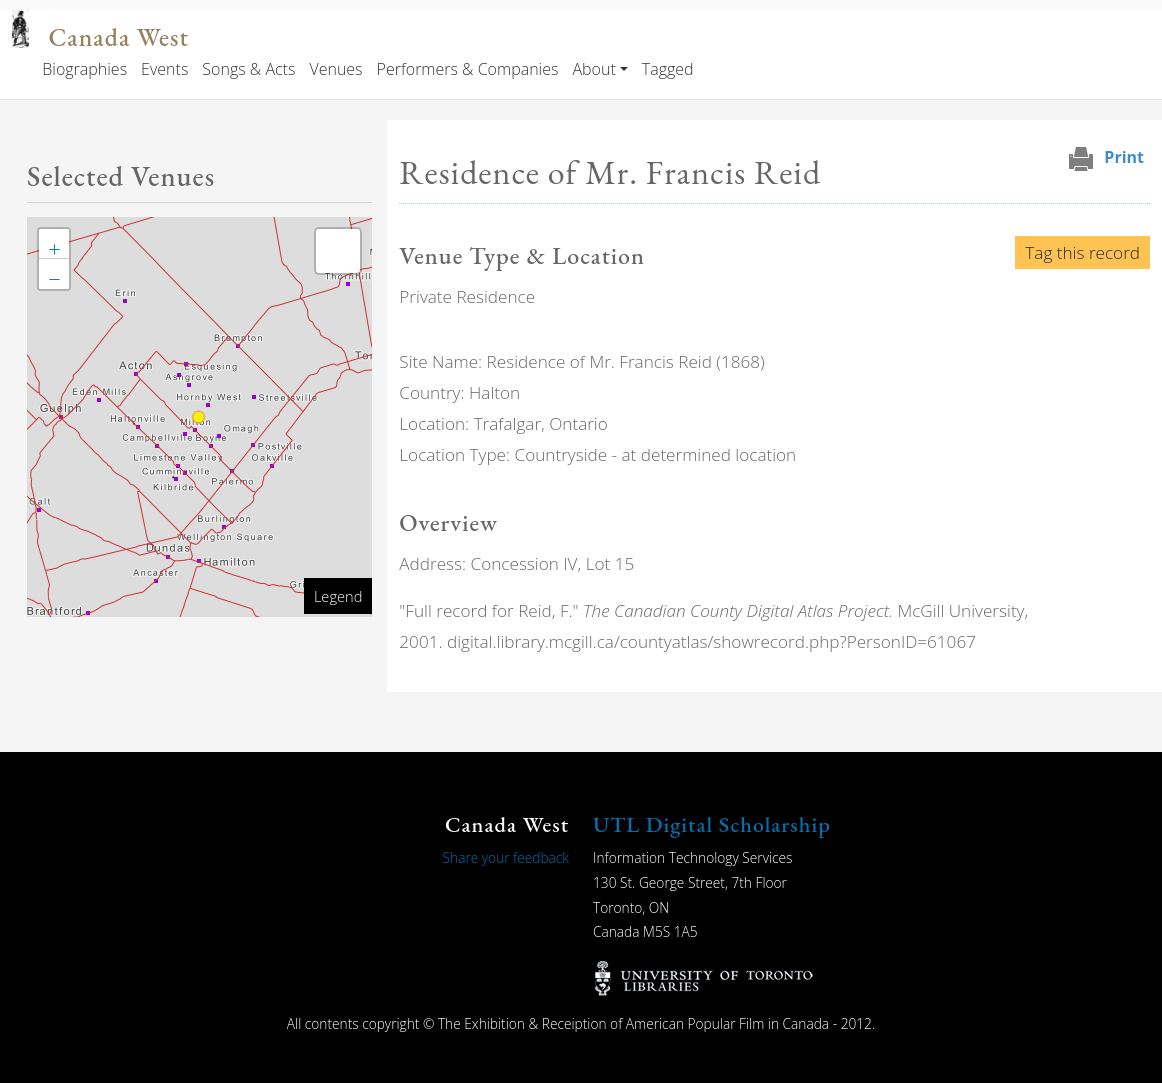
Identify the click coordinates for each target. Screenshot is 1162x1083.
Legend (338, 596)
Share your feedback (506, 857)
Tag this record (1082, 252)
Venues (335, 69)
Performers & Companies (468, 69)
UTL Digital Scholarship (712, 824)
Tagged (668, 69)
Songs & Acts (248, 69)
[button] (54, 244)
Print (1124, 157)
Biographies (84, 69)
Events (164, 69)
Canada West (119, 37)
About (593, 69)
